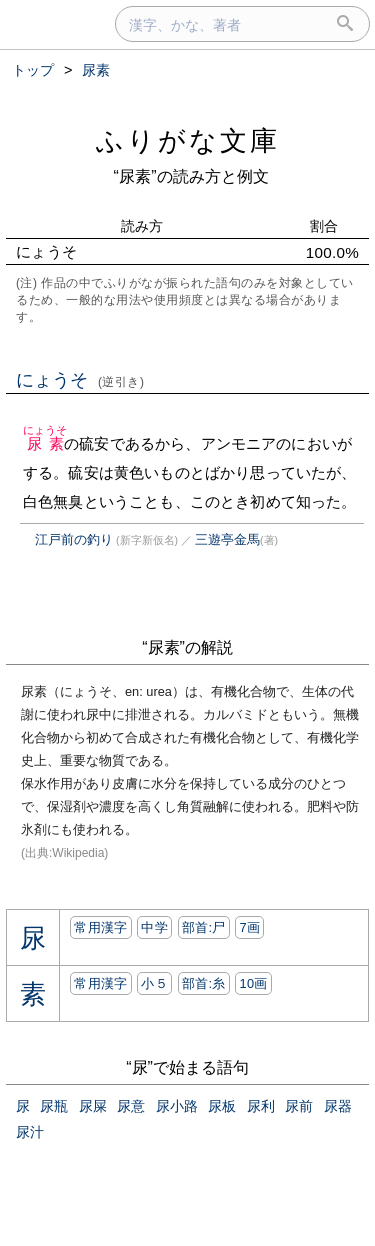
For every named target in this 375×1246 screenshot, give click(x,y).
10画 (253, 983)
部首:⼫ (204, 927)
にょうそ (80, 380)
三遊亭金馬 (227, 539)
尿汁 (30, 1132)
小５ (154, 983)
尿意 (131, 1106)
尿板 (222, 1106)
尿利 (261, 1106)
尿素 (45, 443)
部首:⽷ (204, 983)
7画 (249, 927)
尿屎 (93, 1106)
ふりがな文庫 (188, 140)
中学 (154, 927)
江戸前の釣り (74, 539)
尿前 (299, 1106)
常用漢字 (100, 927)
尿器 (338, 1106)
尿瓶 (54, 1106)
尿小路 (177, 1106)
